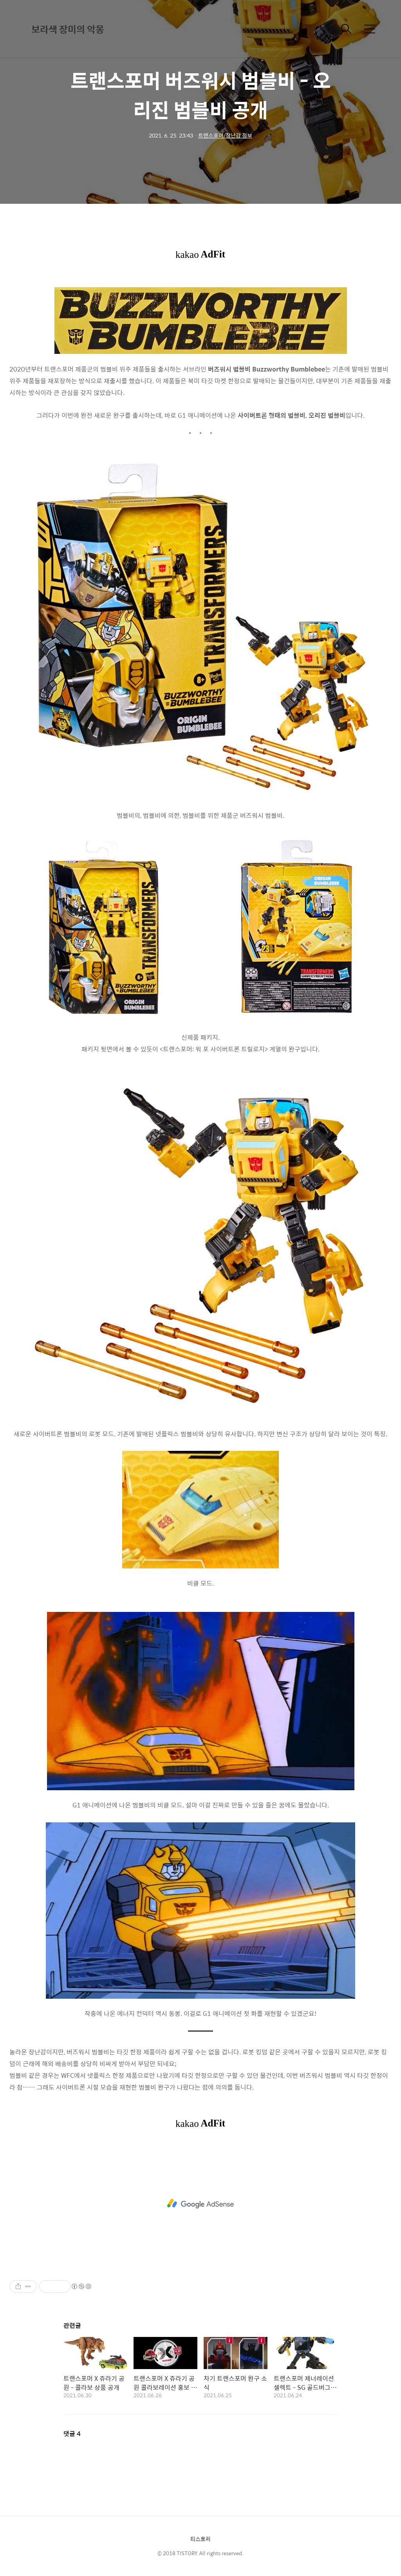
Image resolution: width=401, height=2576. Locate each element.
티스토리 (200, 2538)
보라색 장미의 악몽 (67, 29)
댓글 (72, 2433)
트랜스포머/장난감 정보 (225, 135)
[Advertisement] (200, 2204)
